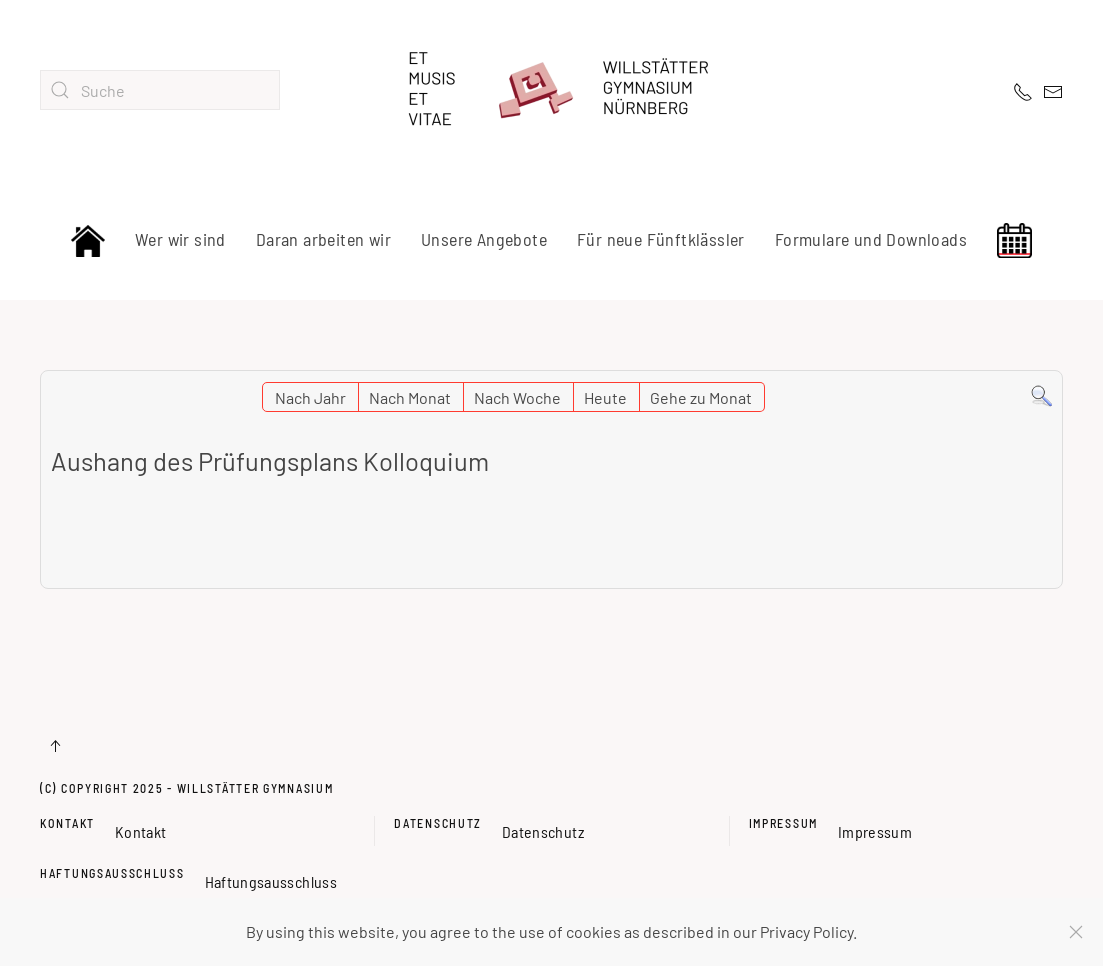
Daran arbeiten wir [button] (323, 239)
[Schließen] (1076, 932)
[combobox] (160, 90)
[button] (55, 746)
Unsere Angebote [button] (484, 239)
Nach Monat (410, 397)
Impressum (783, 823)
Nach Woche (517, 397)
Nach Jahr (310, 397)
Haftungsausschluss (112, 873)
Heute (605, 397)
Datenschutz (438, 823)
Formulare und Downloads (871, 239)
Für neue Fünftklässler (661, 239)
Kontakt (67, 823)
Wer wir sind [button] (180, 239)
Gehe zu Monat (701, 397)
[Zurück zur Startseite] (552, 90)
